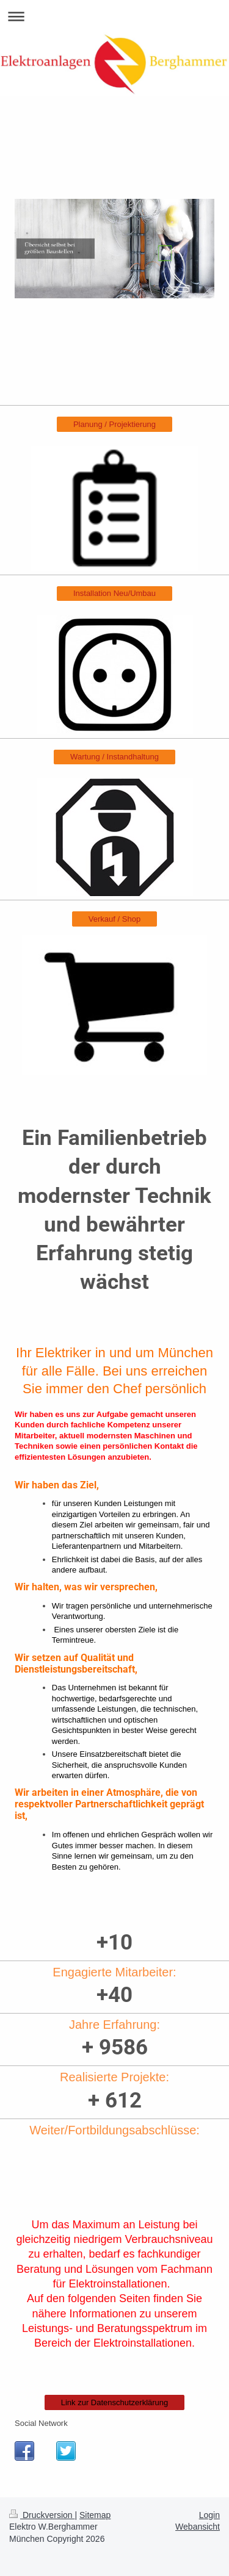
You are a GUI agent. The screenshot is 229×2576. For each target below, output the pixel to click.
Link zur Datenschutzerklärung (115, 2402)
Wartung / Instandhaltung (114, 756)
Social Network (41, 2423)
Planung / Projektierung (114, 424)
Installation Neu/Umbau (114, 593)
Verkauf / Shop (114, 919)
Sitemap (95, 2515)
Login (209, 2515)
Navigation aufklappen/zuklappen (114, 16)
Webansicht (197, 2526)
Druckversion (42, 2515)
